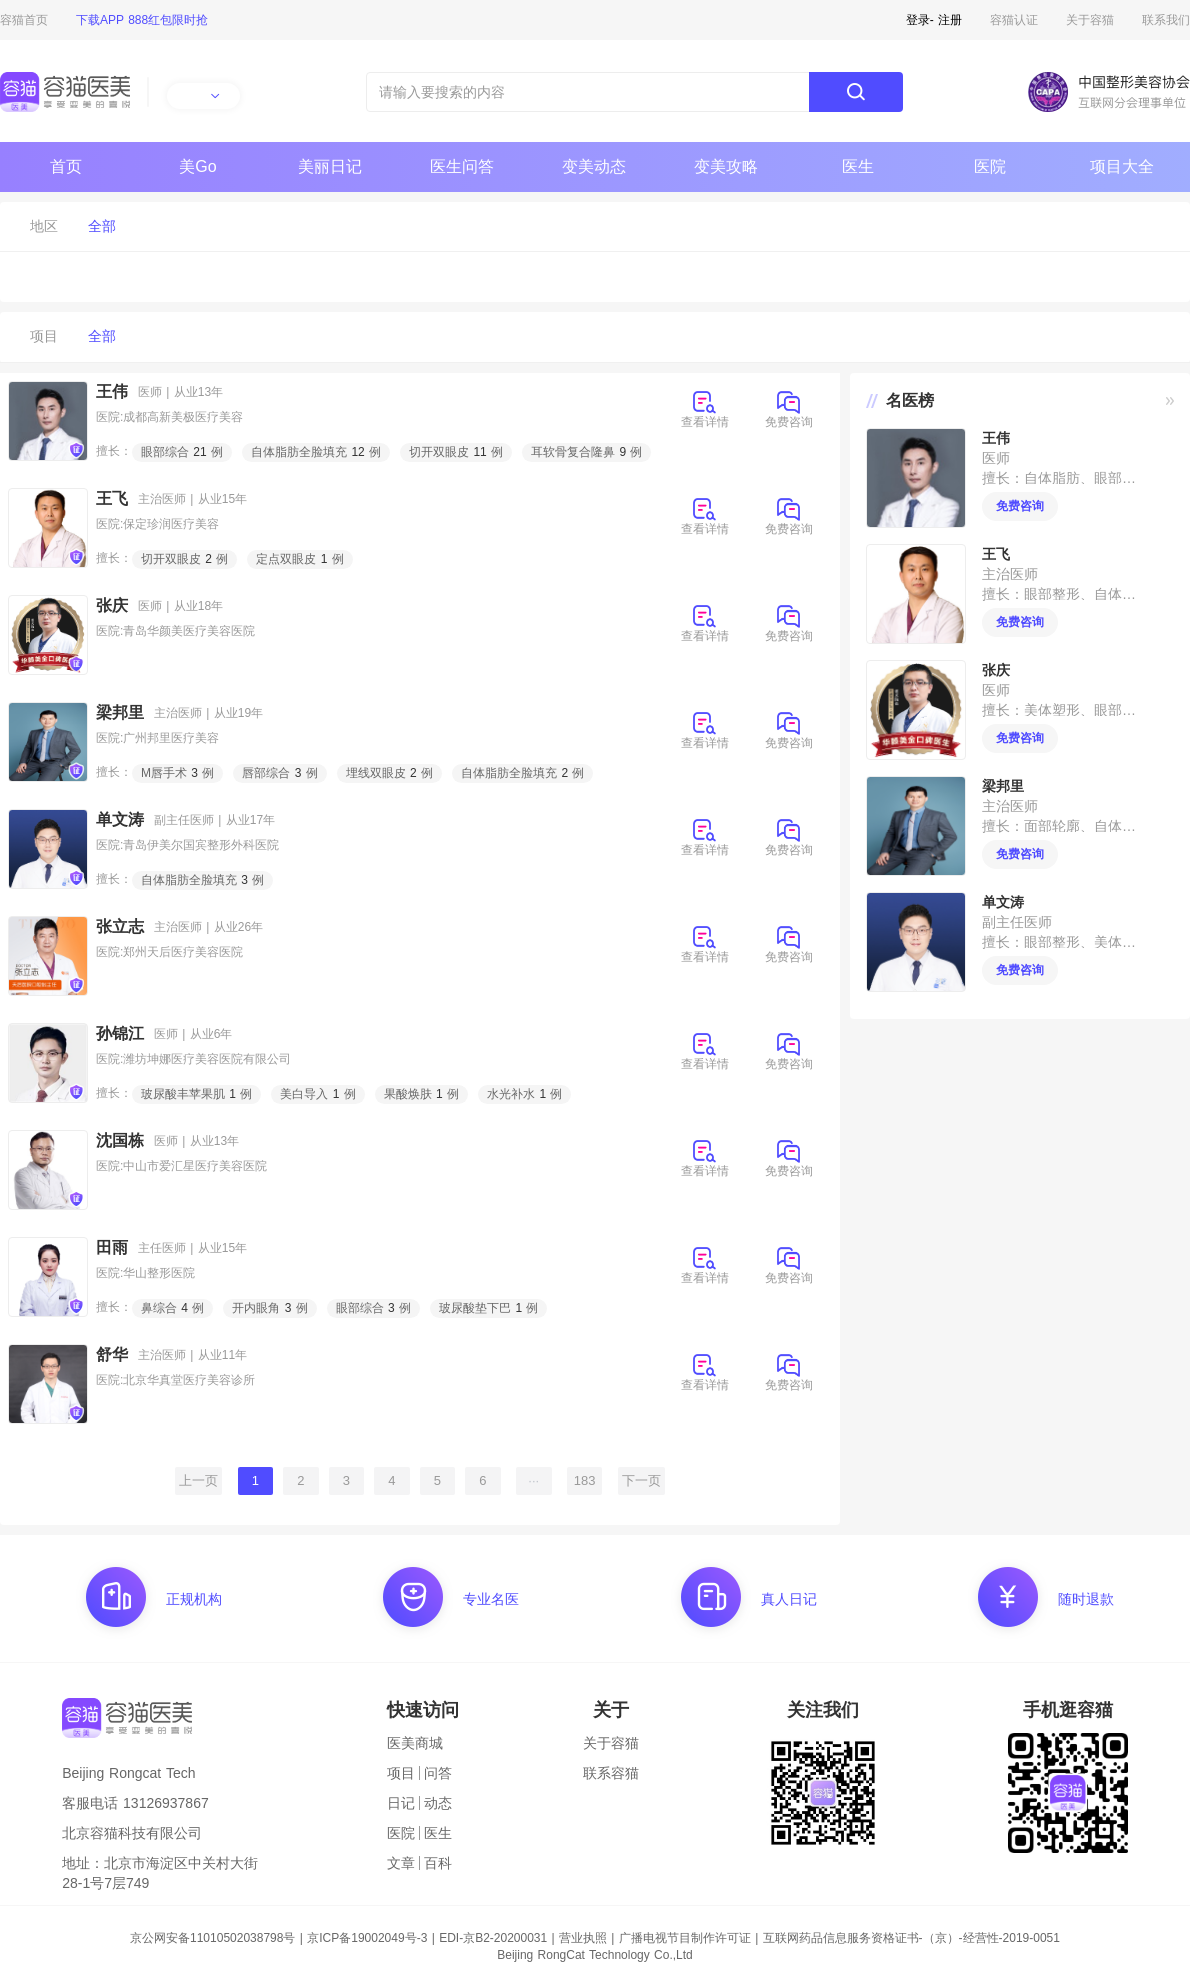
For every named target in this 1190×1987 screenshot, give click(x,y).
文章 (401, 1863)
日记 (401, 1803)
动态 (438, 1803)
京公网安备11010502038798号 (212, 1938)
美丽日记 (330, 166)
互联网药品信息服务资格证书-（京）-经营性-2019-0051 (911, 1938)
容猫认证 (1014, 20)
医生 (858, 166)
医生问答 (462, 166)
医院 (990, 166)
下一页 (641, 1480)
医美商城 (415, 1743)
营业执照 (583, 1938)
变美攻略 (726, 166)
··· (533, 1480)
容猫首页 (24, 20)
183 (585, 1480)
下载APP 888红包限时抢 (142, 20)
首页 (66, 166)
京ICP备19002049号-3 (367, 1938)
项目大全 (1122, 166)
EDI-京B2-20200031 (493, 1938)
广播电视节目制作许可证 (685, 1938)
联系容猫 (611, 1773)
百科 (438, 1863)
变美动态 (594, 166)
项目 (401, 1773)
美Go (197, 166)
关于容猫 (1090, 20)
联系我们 (1166, 20)
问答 (438, 1773)
